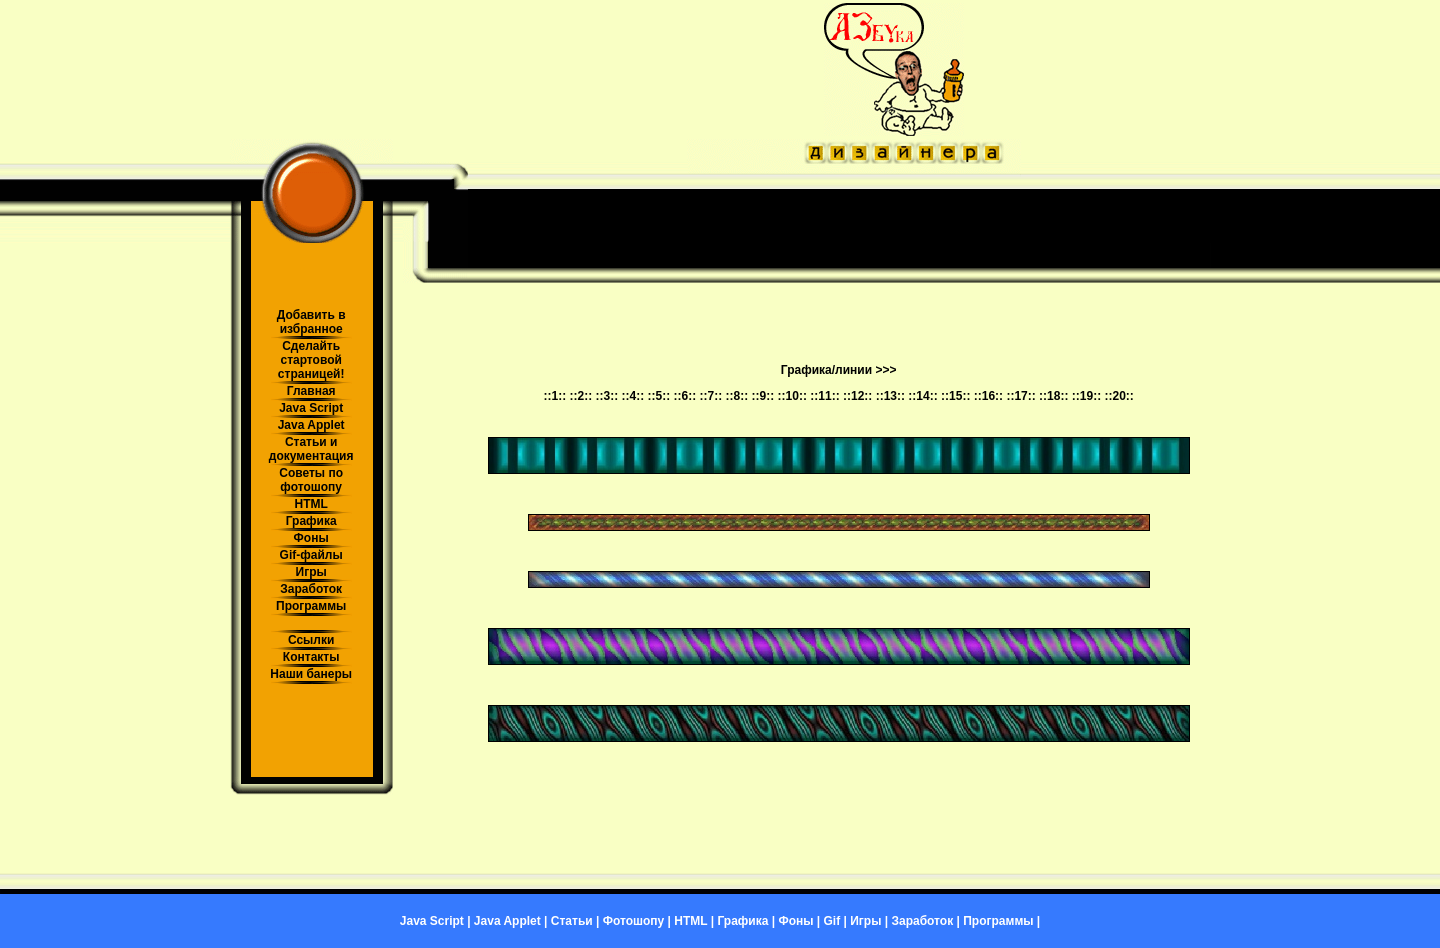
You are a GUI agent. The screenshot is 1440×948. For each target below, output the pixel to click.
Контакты (311, 657)
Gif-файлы (311, 555)
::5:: (659, 396)
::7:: (711, 396)
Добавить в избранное (311, 322)
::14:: (922, 396)
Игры (311, 572)
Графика (311, 521)
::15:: (955, 396)
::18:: (1053, 396)
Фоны (311, 538)
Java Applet (311, 425)
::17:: (1020, 396)
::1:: (554, 396)
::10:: (792, 396)
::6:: (685, 396)
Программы (311, 606)
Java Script (311, 408)
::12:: (857, 396)
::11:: (824, 396)
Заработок (311, 589)
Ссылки (311, 640)
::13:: (890, 396)
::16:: (988, 396)
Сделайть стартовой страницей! (311, 360)
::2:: (580, 396)
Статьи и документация (311, 449)
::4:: (633, 396)
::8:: (737, 396)
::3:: (607, 396)
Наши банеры (311, 674)
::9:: (763, 396)
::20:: (1118, 396)
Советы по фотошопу (311, 480)
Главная (311, 391)
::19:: (1086, 396)
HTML (310, 504)
